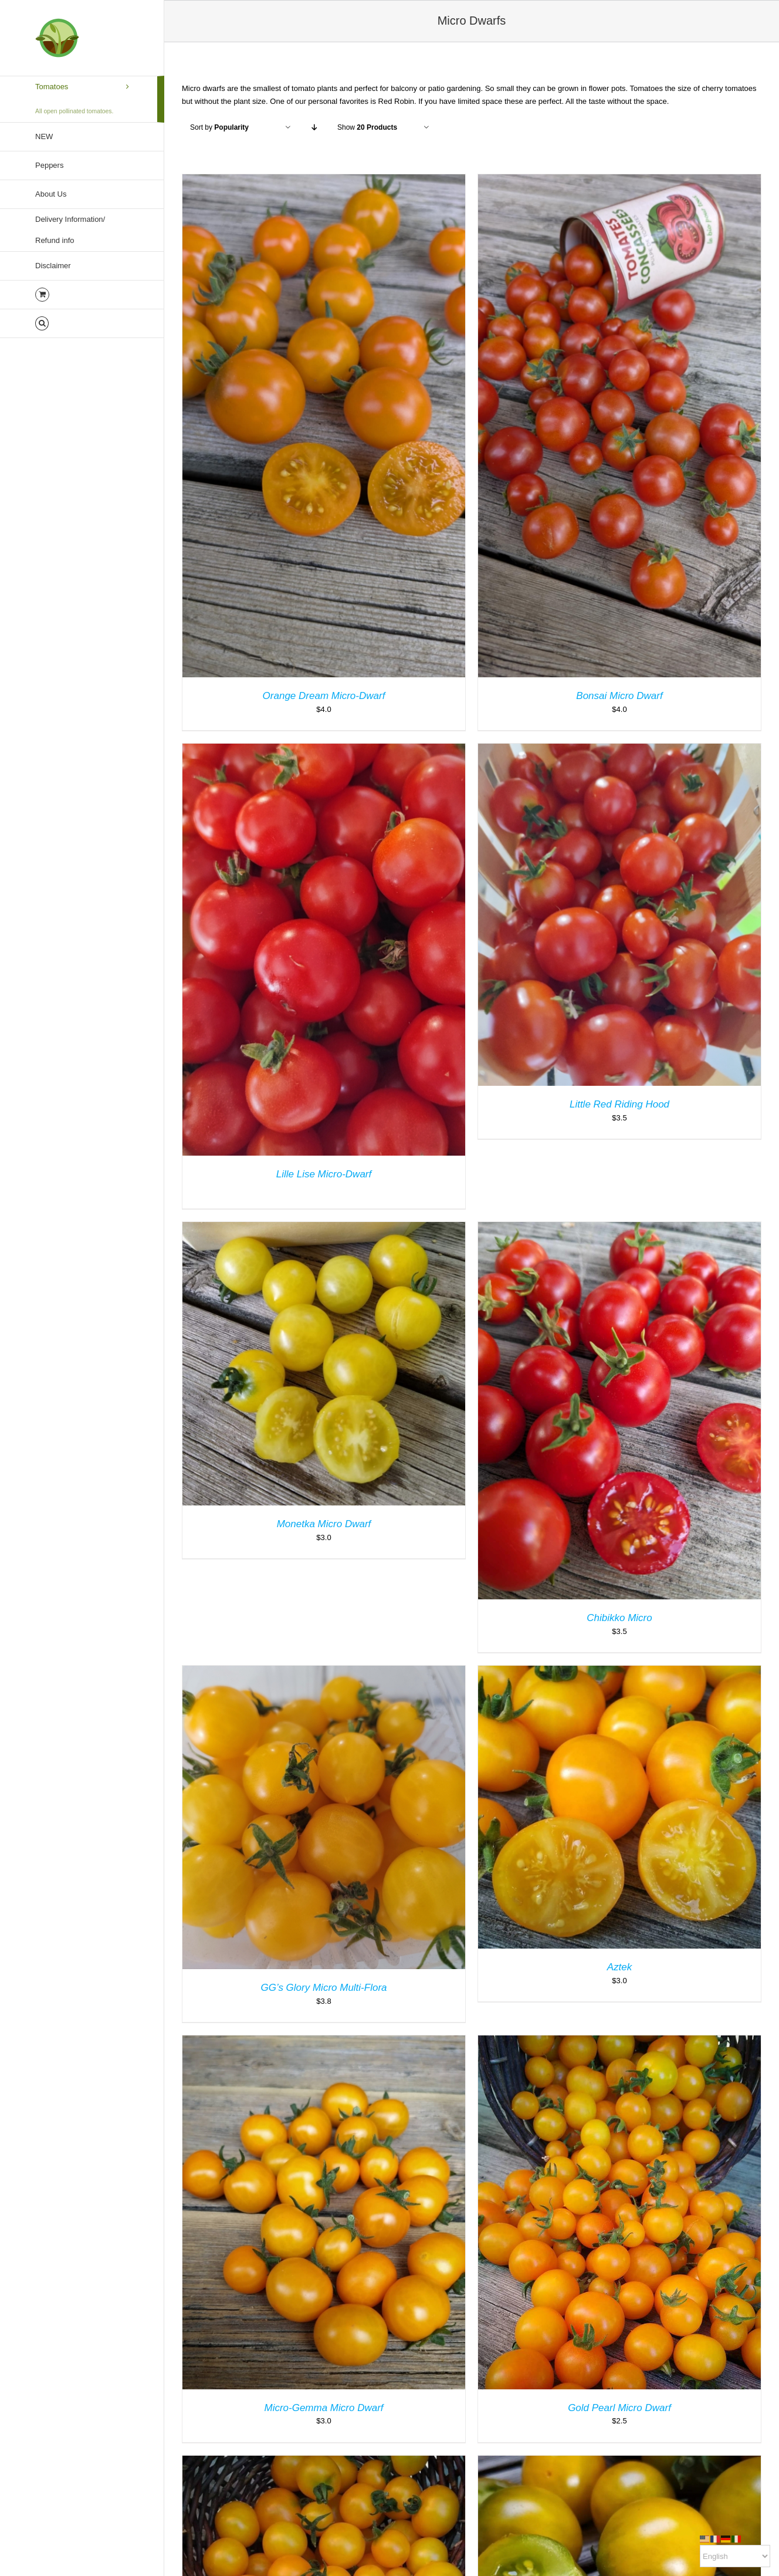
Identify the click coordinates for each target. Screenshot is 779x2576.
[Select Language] (735, 2556)
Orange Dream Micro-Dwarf (324, 695)
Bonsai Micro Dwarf (619, 695)
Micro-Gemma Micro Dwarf (323, 2407)
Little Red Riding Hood (619, 1104)
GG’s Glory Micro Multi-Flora (323, 1987)
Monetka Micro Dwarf (324, 1524)
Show (367, 127)
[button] (82, 323)
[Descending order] (314, 128)
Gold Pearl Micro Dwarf (619, 2407)
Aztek (619, 1967)
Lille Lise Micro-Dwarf (323, 1174)
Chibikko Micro (619, 1617)
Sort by (219, 127)
